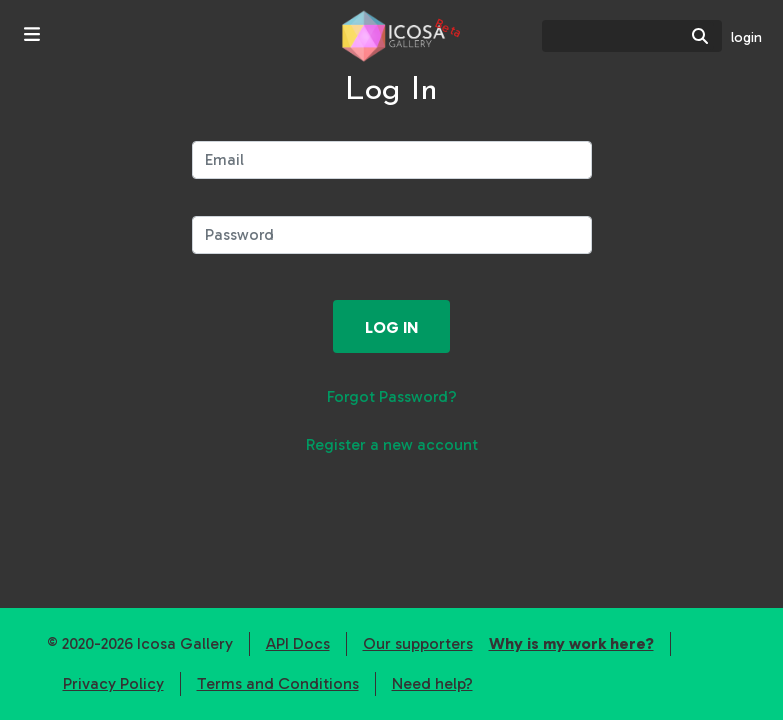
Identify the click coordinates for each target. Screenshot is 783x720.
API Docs (298, 643)
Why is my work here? (571, 643)
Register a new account (392, 444)
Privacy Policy (113, 683)
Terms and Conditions (278, 683)
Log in (391, 327)
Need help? (432, 683)
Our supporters (418, 643)
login (746, 37)
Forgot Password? (392, 396)
